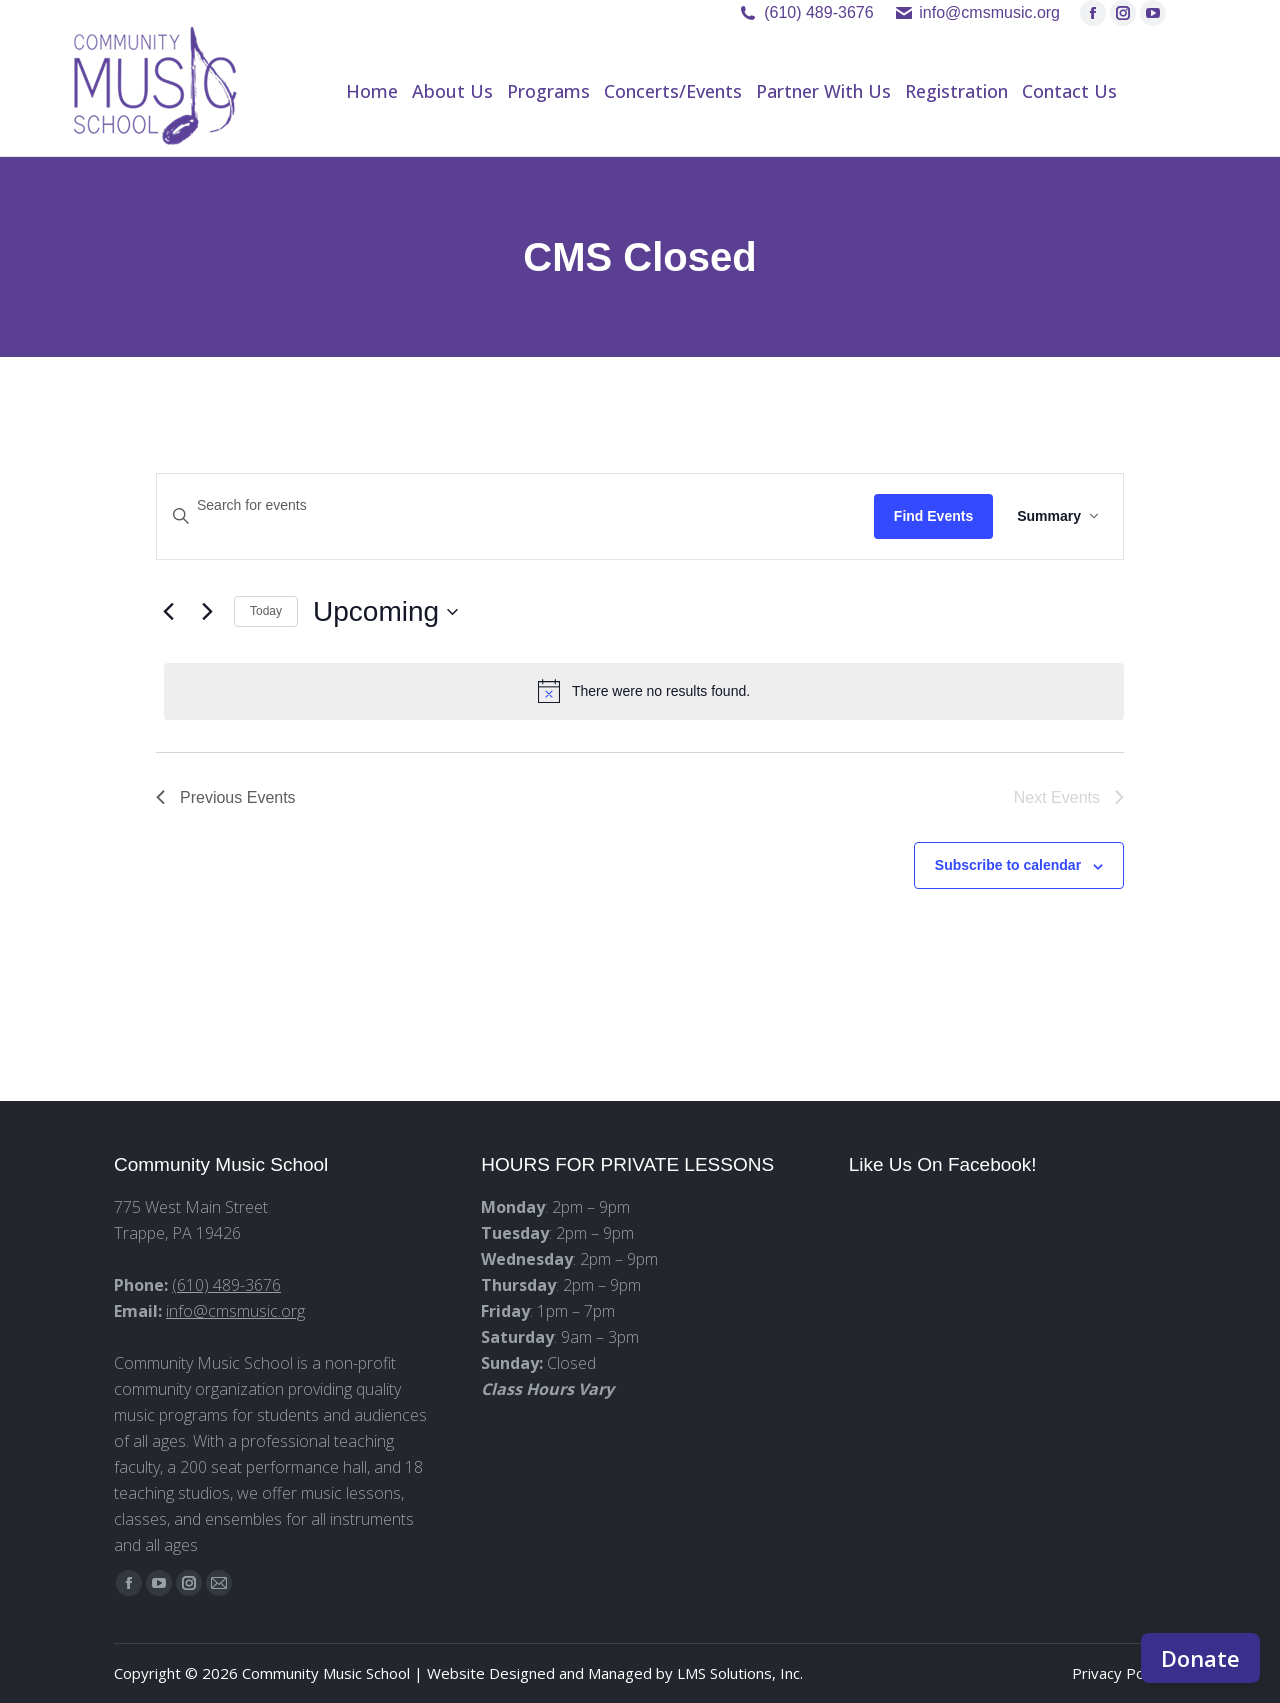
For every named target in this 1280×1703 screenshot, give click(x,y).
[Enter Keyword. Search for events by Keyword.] (515, 505)
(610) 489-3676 (818, 12)
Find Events (933, 516)
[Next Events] (207, 612)
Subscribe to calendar (1008, 865)
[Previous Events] (168, 612)
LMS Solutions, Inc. (740, 1673)
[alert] (644, 691)
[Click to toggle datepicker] (385, 612)
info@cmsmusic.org (235, 1311)
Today (266, 611)
